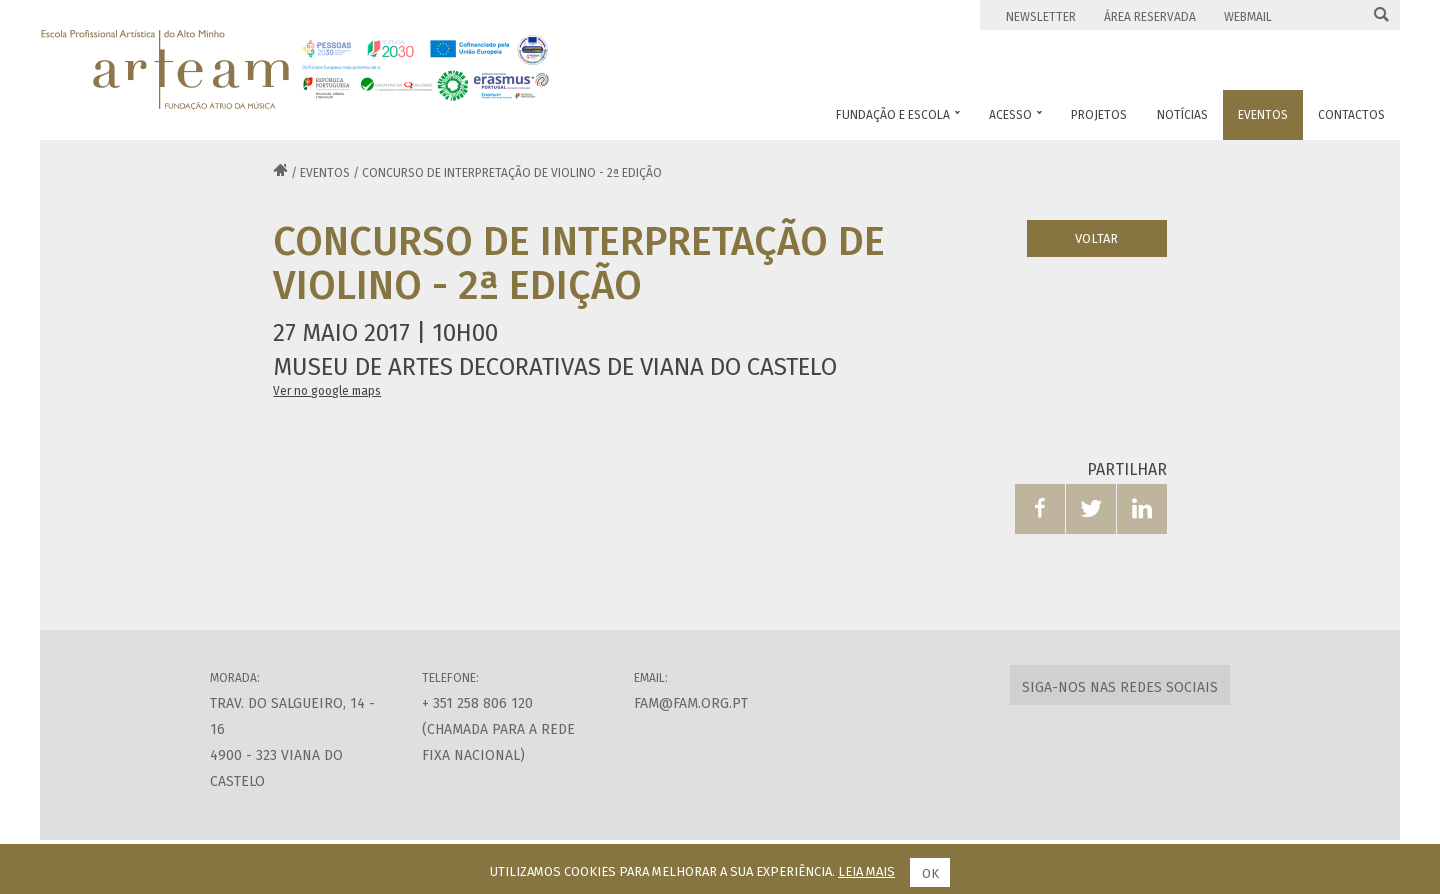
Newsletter (1041, 17)
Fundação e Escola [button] (898, 115)
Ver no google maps (327, 391)
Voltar (1096, 238)
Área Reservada (1150, 17)
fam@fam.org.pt (691, 703)
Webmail (1248, 17)
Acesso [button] (1015, 115)
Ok (930, 873)
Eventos (325, 173)
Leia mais (866, 871)
